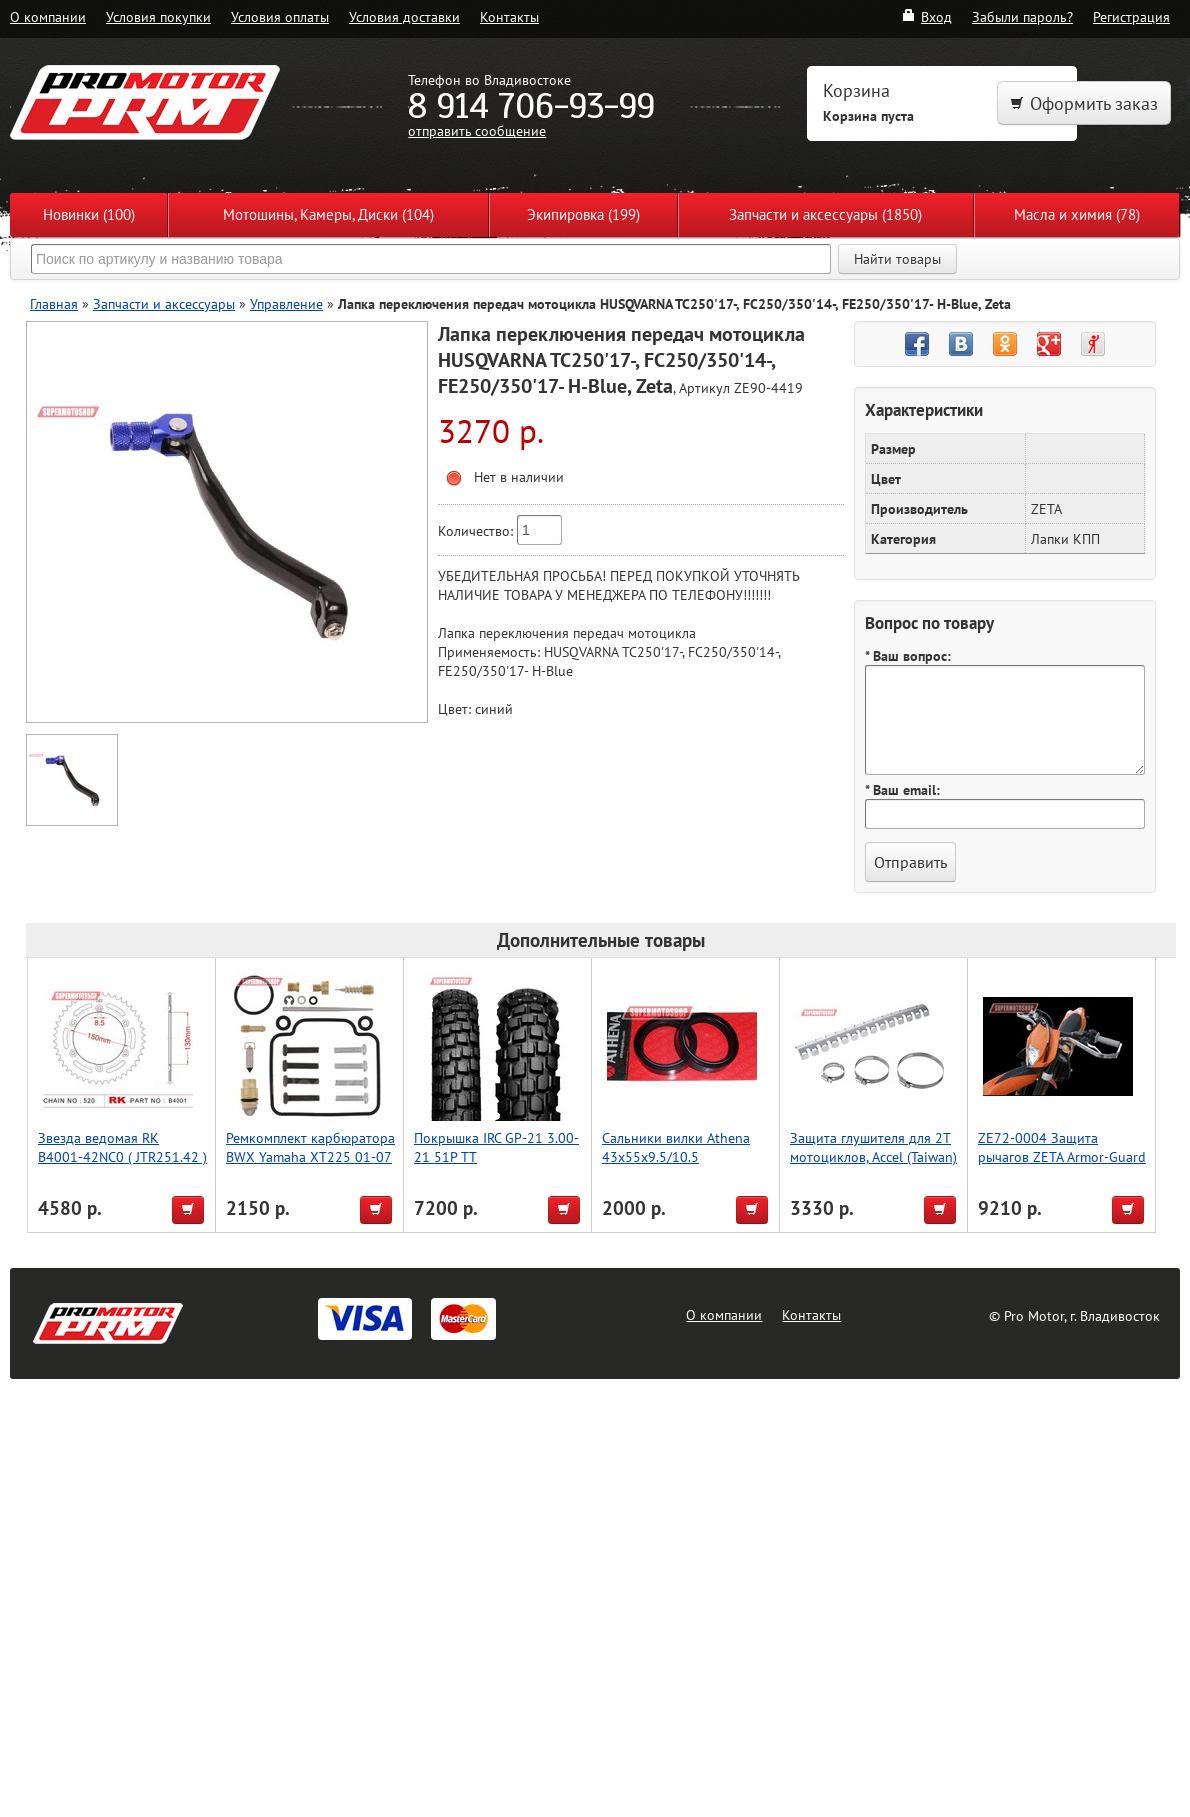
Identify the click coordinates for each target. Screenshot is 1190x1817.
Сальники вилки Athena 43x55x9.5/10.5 (676, 1147)
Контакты (509, 16)
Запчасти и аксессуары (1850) (825, 214)
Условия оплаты (280, 16)
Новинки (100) (89, 214)
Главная (54, 303)
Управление (286, 303)
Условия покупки (158, 16)
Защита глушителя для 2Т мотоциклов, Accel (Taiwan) (873, 1147)
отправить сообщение (477, 130)
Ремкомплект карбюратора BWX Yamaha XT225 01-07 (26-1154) (310, 1156)
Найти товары (897, 259)
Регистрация (1131, 16)
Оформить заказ (1084, 103)
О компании (48, 16)
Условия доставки (404, 16)
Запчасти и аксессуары (164, 303)
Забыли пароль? (1022, 16)
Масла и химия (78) (1077, 214)
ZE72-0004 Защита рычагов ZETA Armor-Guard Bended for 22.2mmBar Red (1062, 1156)
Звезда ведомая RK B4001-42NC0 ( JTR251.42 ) (122, 1147)
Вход (926, 16)
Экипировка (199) (583, 214)
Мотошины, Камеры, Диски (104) (328, 214)
